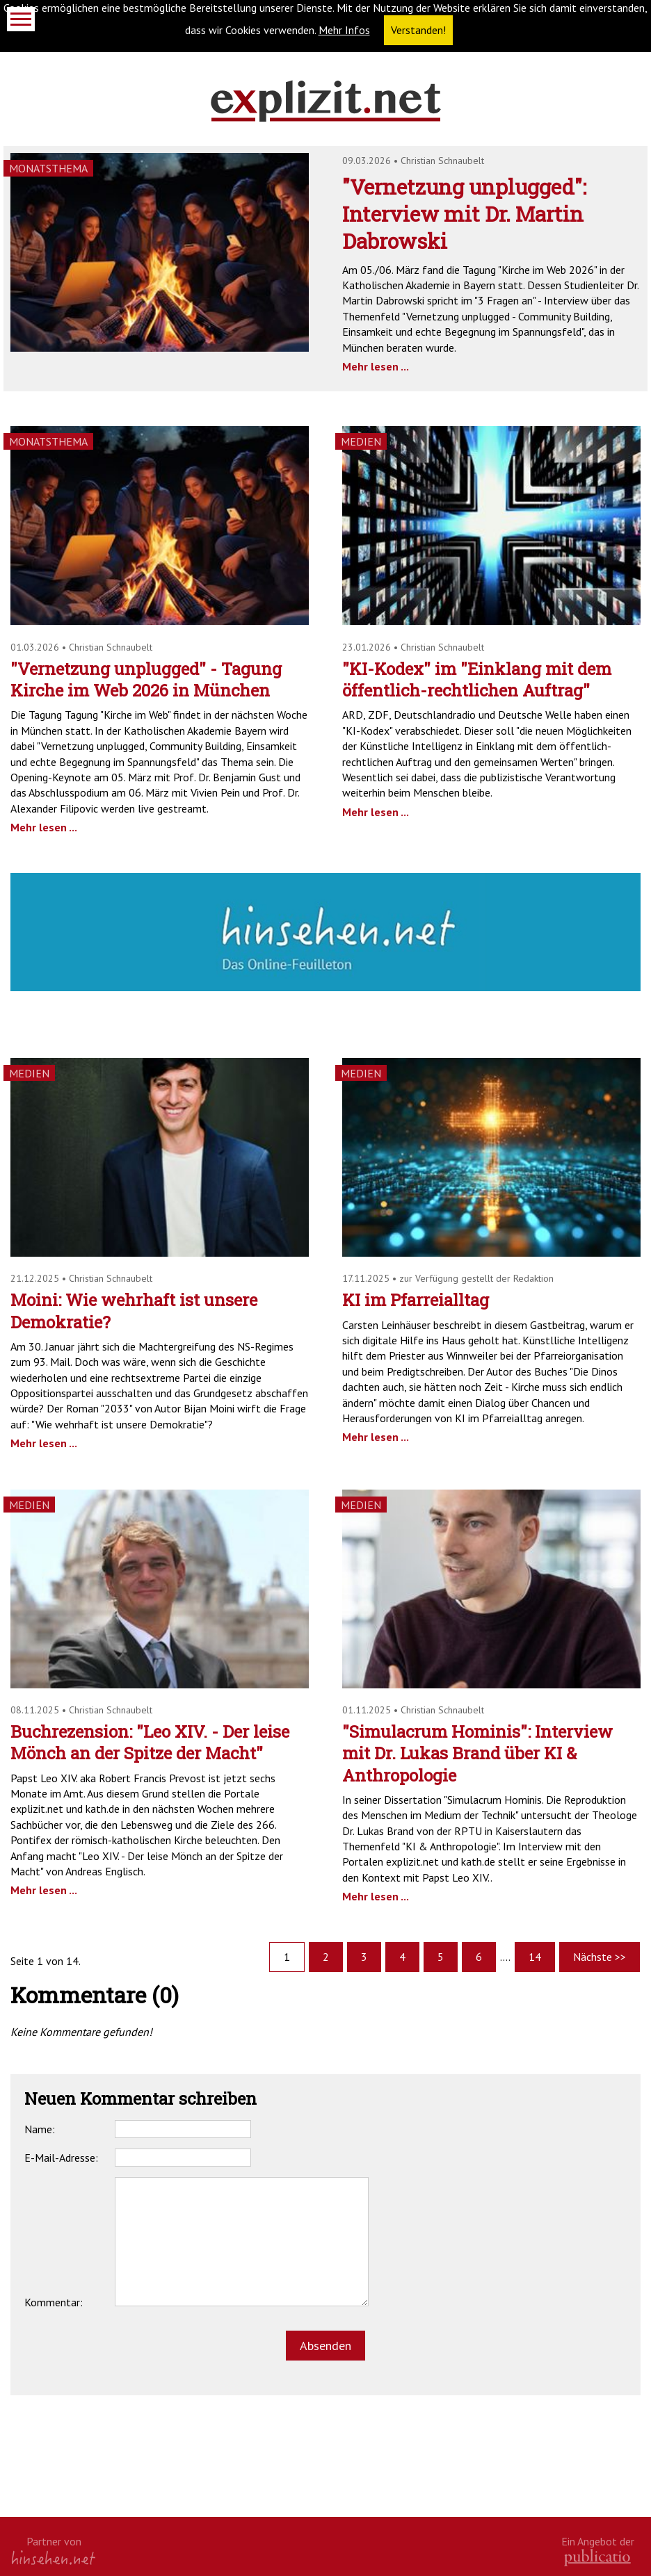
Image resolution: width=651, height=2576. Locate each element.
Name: (39, 2129)
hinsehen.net (53, 2557)
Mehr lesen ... (375, 366)
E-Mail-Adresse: (61, 2158)
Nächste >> (599, 1957)
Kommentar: (53, 2302)
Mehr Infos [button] (344, 30)
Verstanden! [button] (418, 30)
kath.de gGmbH (597, 2557)
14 (535, 1957)
